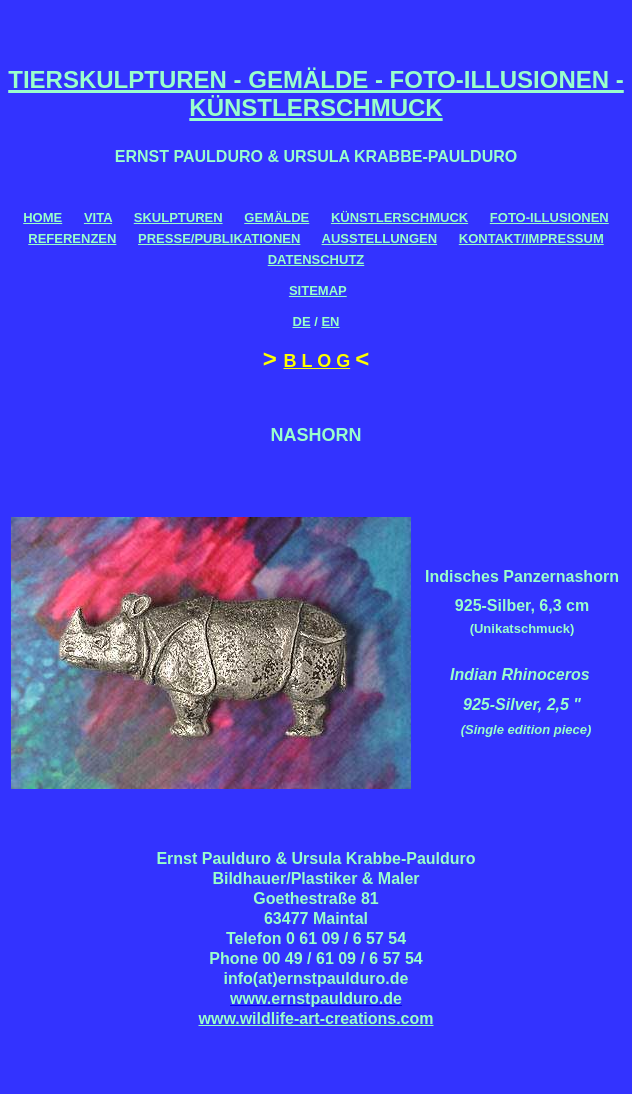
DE (302, 321)
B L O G (316, 361)
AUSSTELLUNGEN (380, 238)
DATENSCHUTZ (316, 259)
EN (330, 321)
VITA (98, 217)
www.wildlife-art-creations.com (315, 1018)
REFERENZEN (72, 238)
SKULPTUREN (178, 217)
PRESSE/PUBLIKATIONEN (219, 238)
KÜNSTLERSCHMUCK (399, 217)
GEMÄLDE (276, 217)
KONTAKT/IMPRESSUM (531, 238)
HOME (42, 217)
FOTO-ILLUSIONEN (549, 217)
